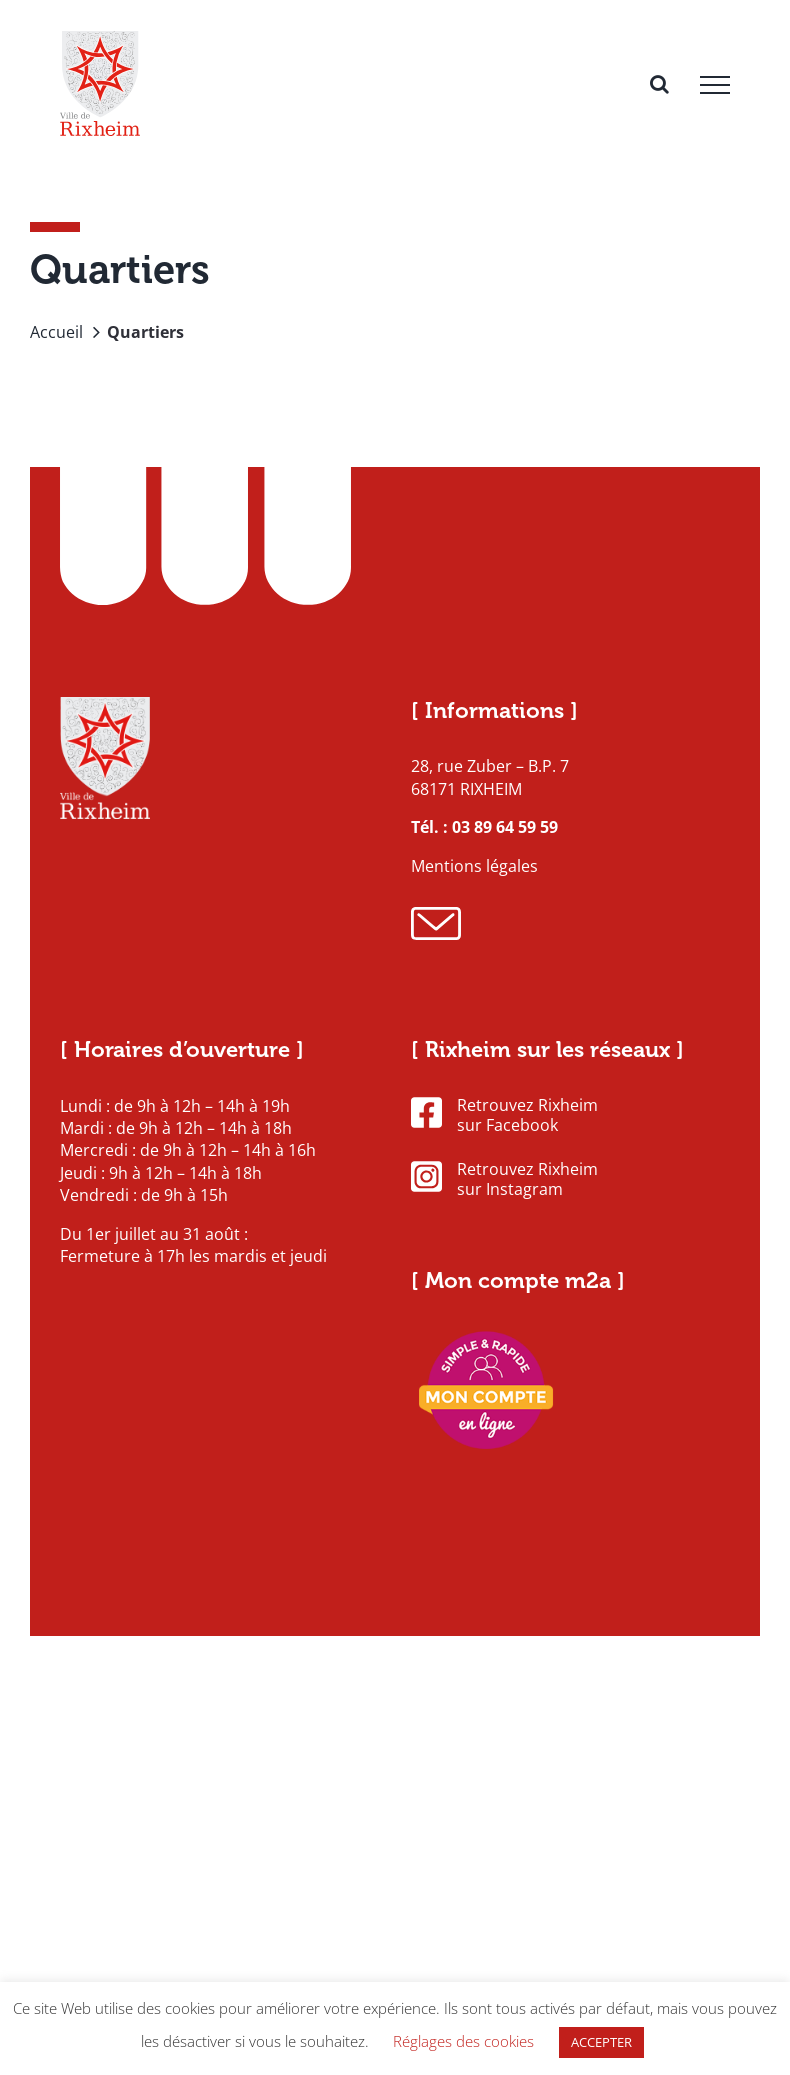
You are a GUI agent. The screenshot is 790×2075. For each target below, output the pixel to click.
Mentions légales (474, 866)
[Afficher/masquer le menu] (715, 85)
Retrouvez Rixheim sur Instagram (504, 1180)
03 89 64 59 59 (505, 827)
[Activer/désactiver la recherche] (659, 84)
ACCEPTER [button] (601, 2042)
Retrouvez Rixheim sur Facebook (504, 1116)
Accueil (56, 332)
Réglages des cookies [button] (463, 2041)
